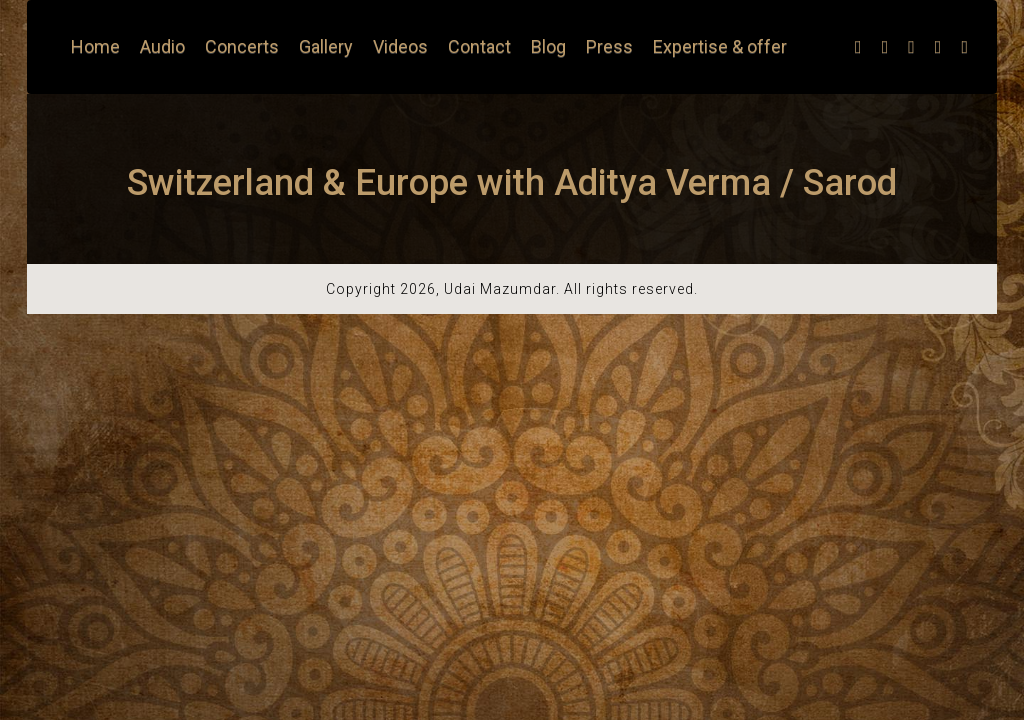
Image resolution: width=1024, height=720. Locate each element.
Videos (400, 46)
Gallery (326, 46)
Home (95, 46)
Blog (548, 46)
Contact (479, 46)
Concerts (242, 46)
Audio (162, 46)
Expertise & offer (720, 46)
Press (609, 46)
